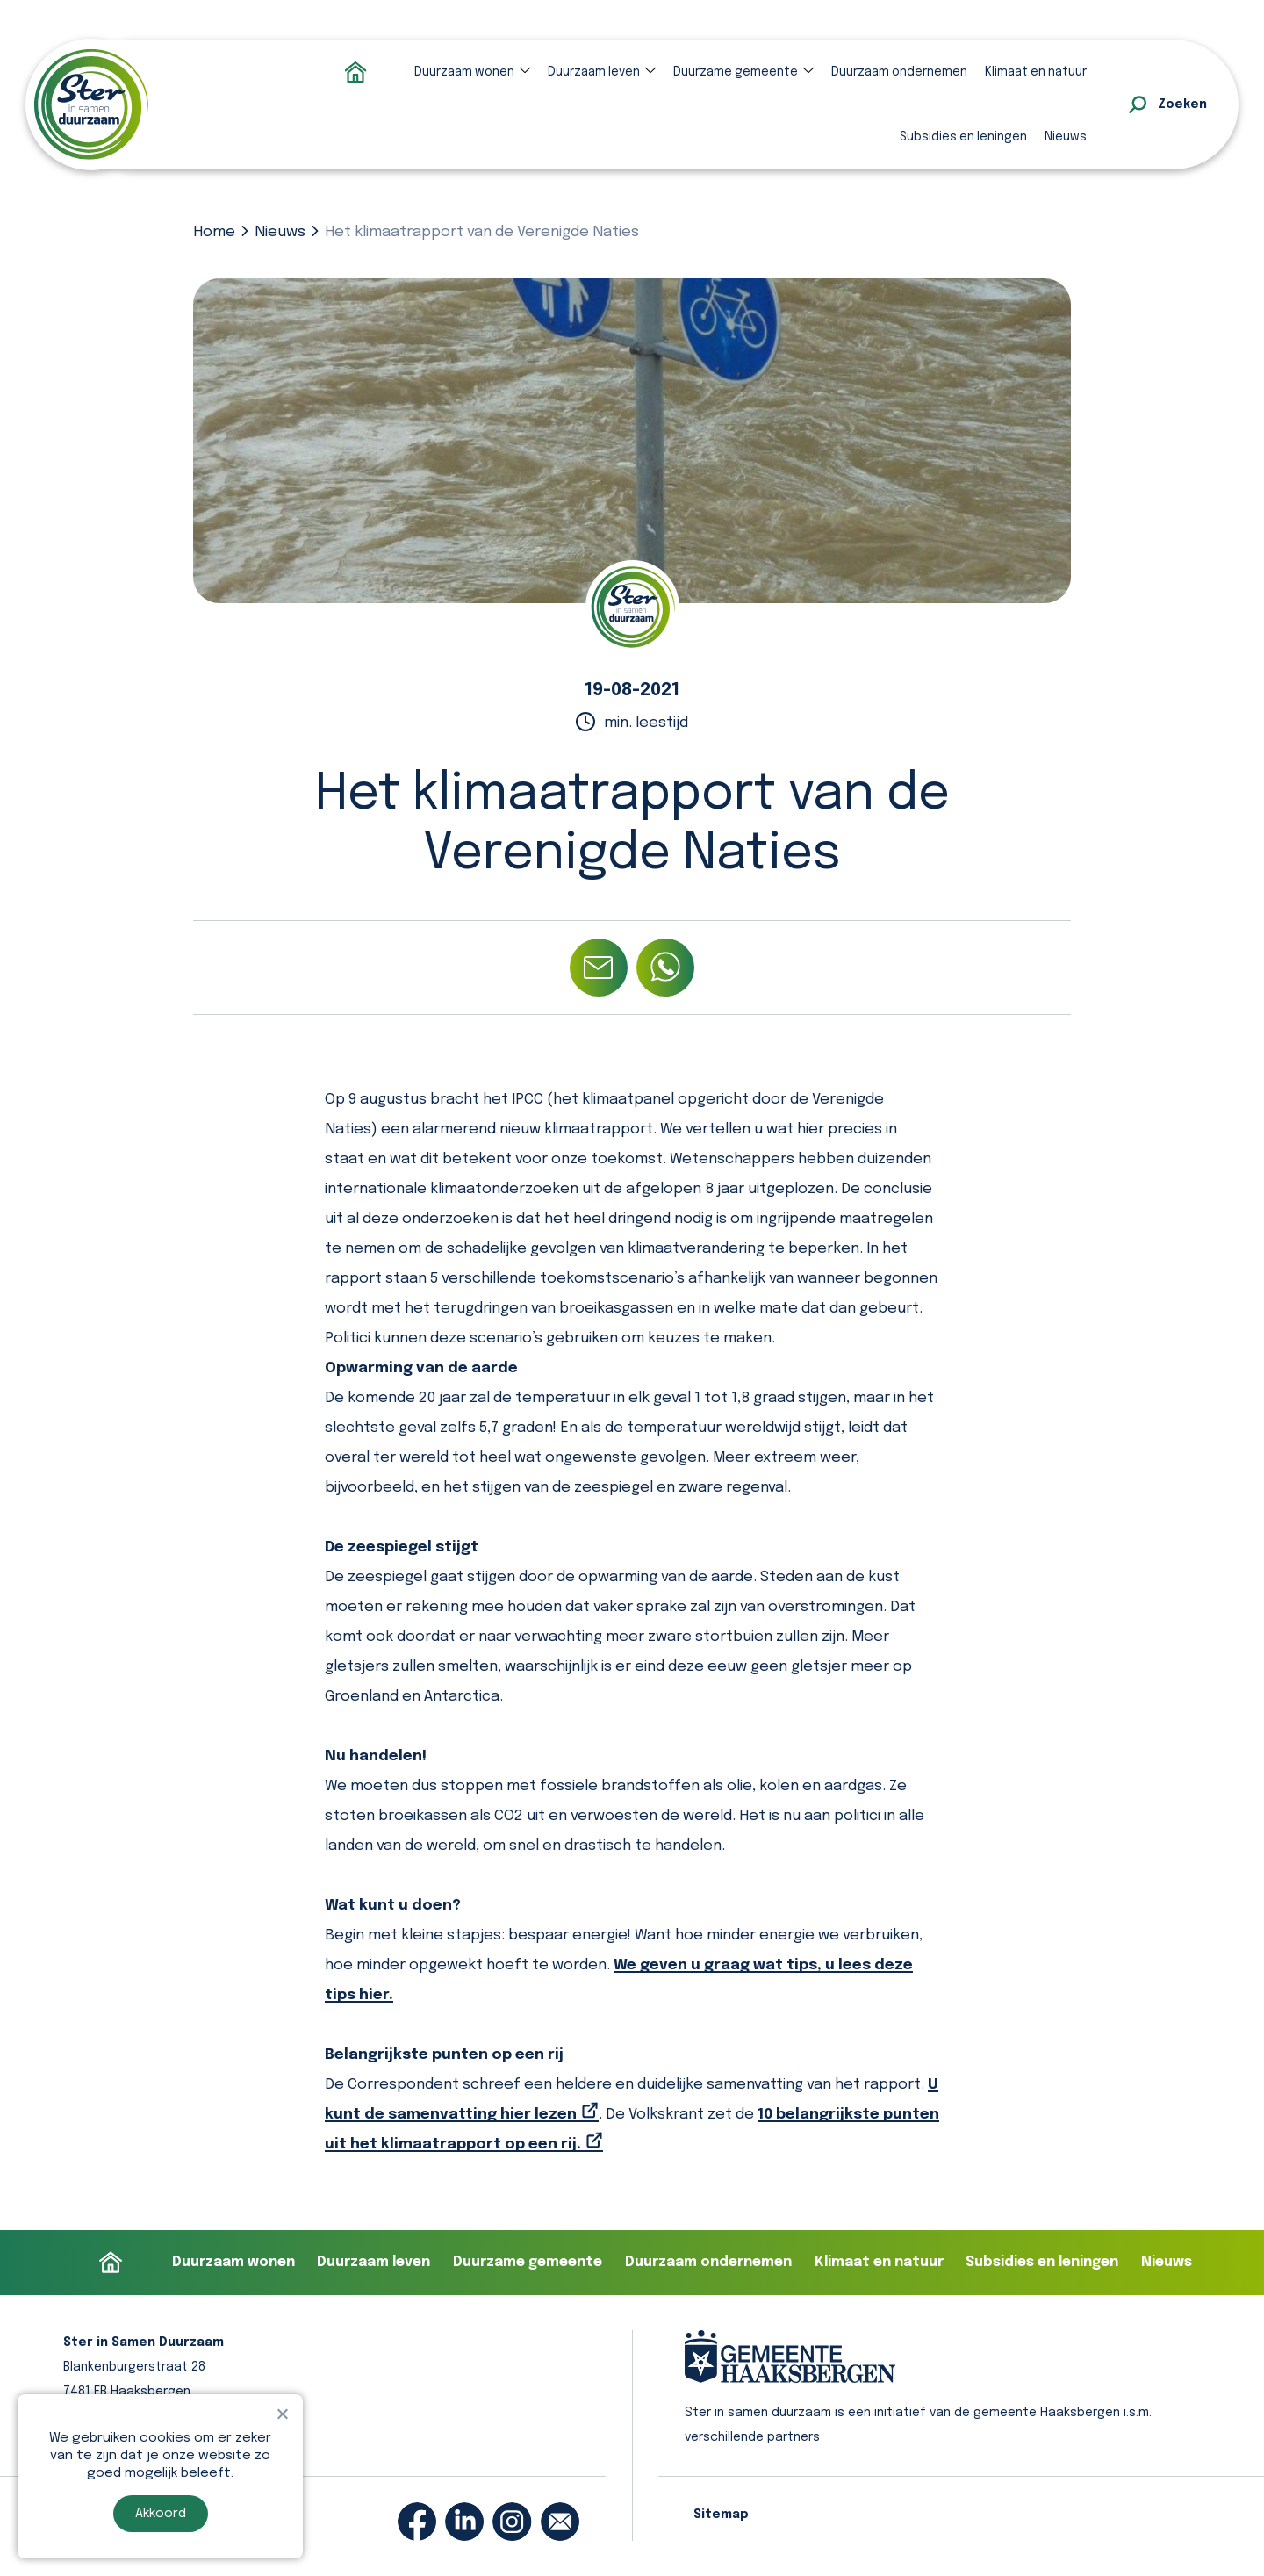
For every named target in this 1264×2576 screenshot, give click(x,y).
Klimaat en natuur (1036, 72)
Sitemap (721, 2514)
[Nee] (282, 2413)
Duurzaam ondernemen (899, 72)
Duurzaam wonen (464, 72)
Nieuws (1066, 137)
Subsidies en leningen (963, 137)
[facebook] (417, 2521)
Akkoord (160, 2514)
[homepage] (91, 104)
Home (214, 232)
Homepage (355, 72)
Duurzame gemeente (735, 72)
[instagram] (511, 2521)
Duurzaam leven (594, 72)
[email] (560, 2521)
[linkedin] (464, 2521)
